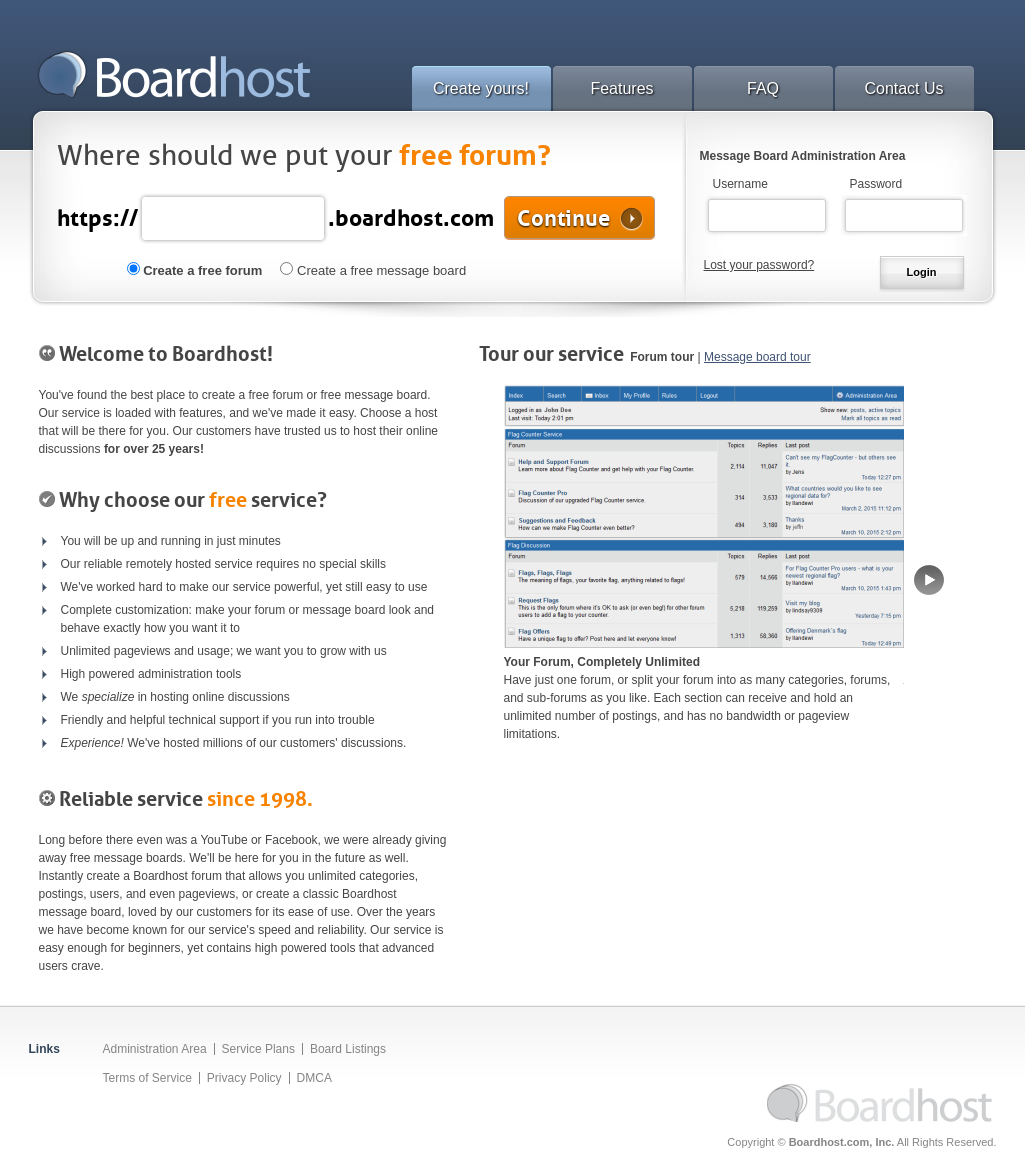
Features (621, 88)
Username (740, 184)
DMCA (314, 1078)
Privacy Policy (244, 1078)
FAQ (763, 88)
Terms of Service (147, 1078)
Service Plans (258, 1049)
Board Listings (348, 1049)
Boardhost (174, 74)
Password (876, 184)
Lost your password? (759, 265)
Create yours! (481, 88)
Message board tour (757, 357)
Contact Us (903, 88)
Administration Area (155, 1049)
